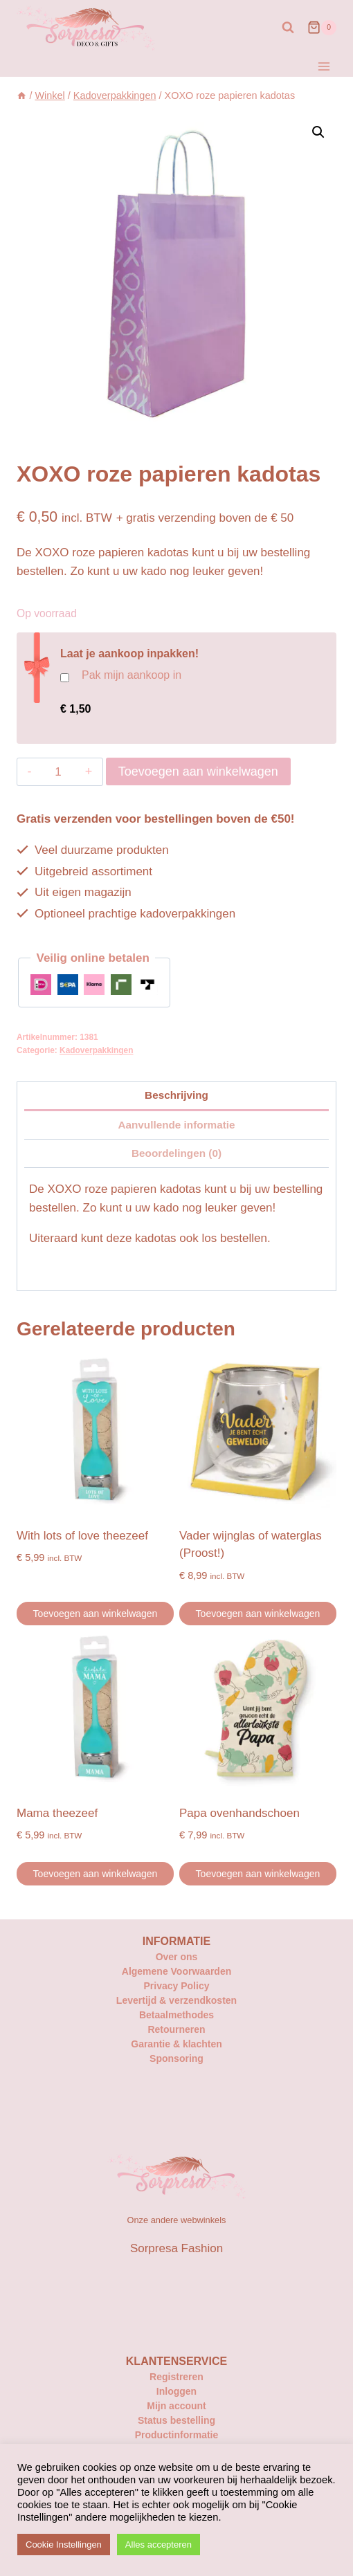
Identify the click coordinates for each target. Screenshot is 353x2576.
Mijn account (176, 2405)
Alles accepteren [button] (158, 2544)
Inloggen (176, 2391)
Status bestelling (176, 2420)
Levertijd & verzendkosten (176, 2000)
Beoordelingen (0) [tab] (176, 1153)
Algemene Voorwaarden (176, 1971)
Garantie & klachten (176, 2043)
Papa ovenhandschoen (239, 1813)
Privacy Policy (177, 1985)
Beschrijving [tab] (176, 1095)
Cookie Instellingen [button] (64, 2544)
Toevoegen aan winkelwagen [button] (95, 1613)
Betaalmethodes (176, 2014)
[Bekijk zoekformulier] (287, 27)
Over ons (177, 1956)
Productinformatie (177, 2434)
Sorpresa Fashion (176, 2248)
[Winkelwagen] (321, 27)
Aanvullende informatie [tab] (176, 1125)
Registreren (176, 2376)
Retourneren (176, 2029)
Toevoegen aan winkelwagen (198, 771)
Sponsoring (176, 2058)
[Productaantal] (58, 772)
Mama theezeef (57, 1813)
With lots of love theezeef (82, 1535)
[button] (318, 132)
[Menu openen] (323, 66)
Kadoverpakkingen (96, 1050)
